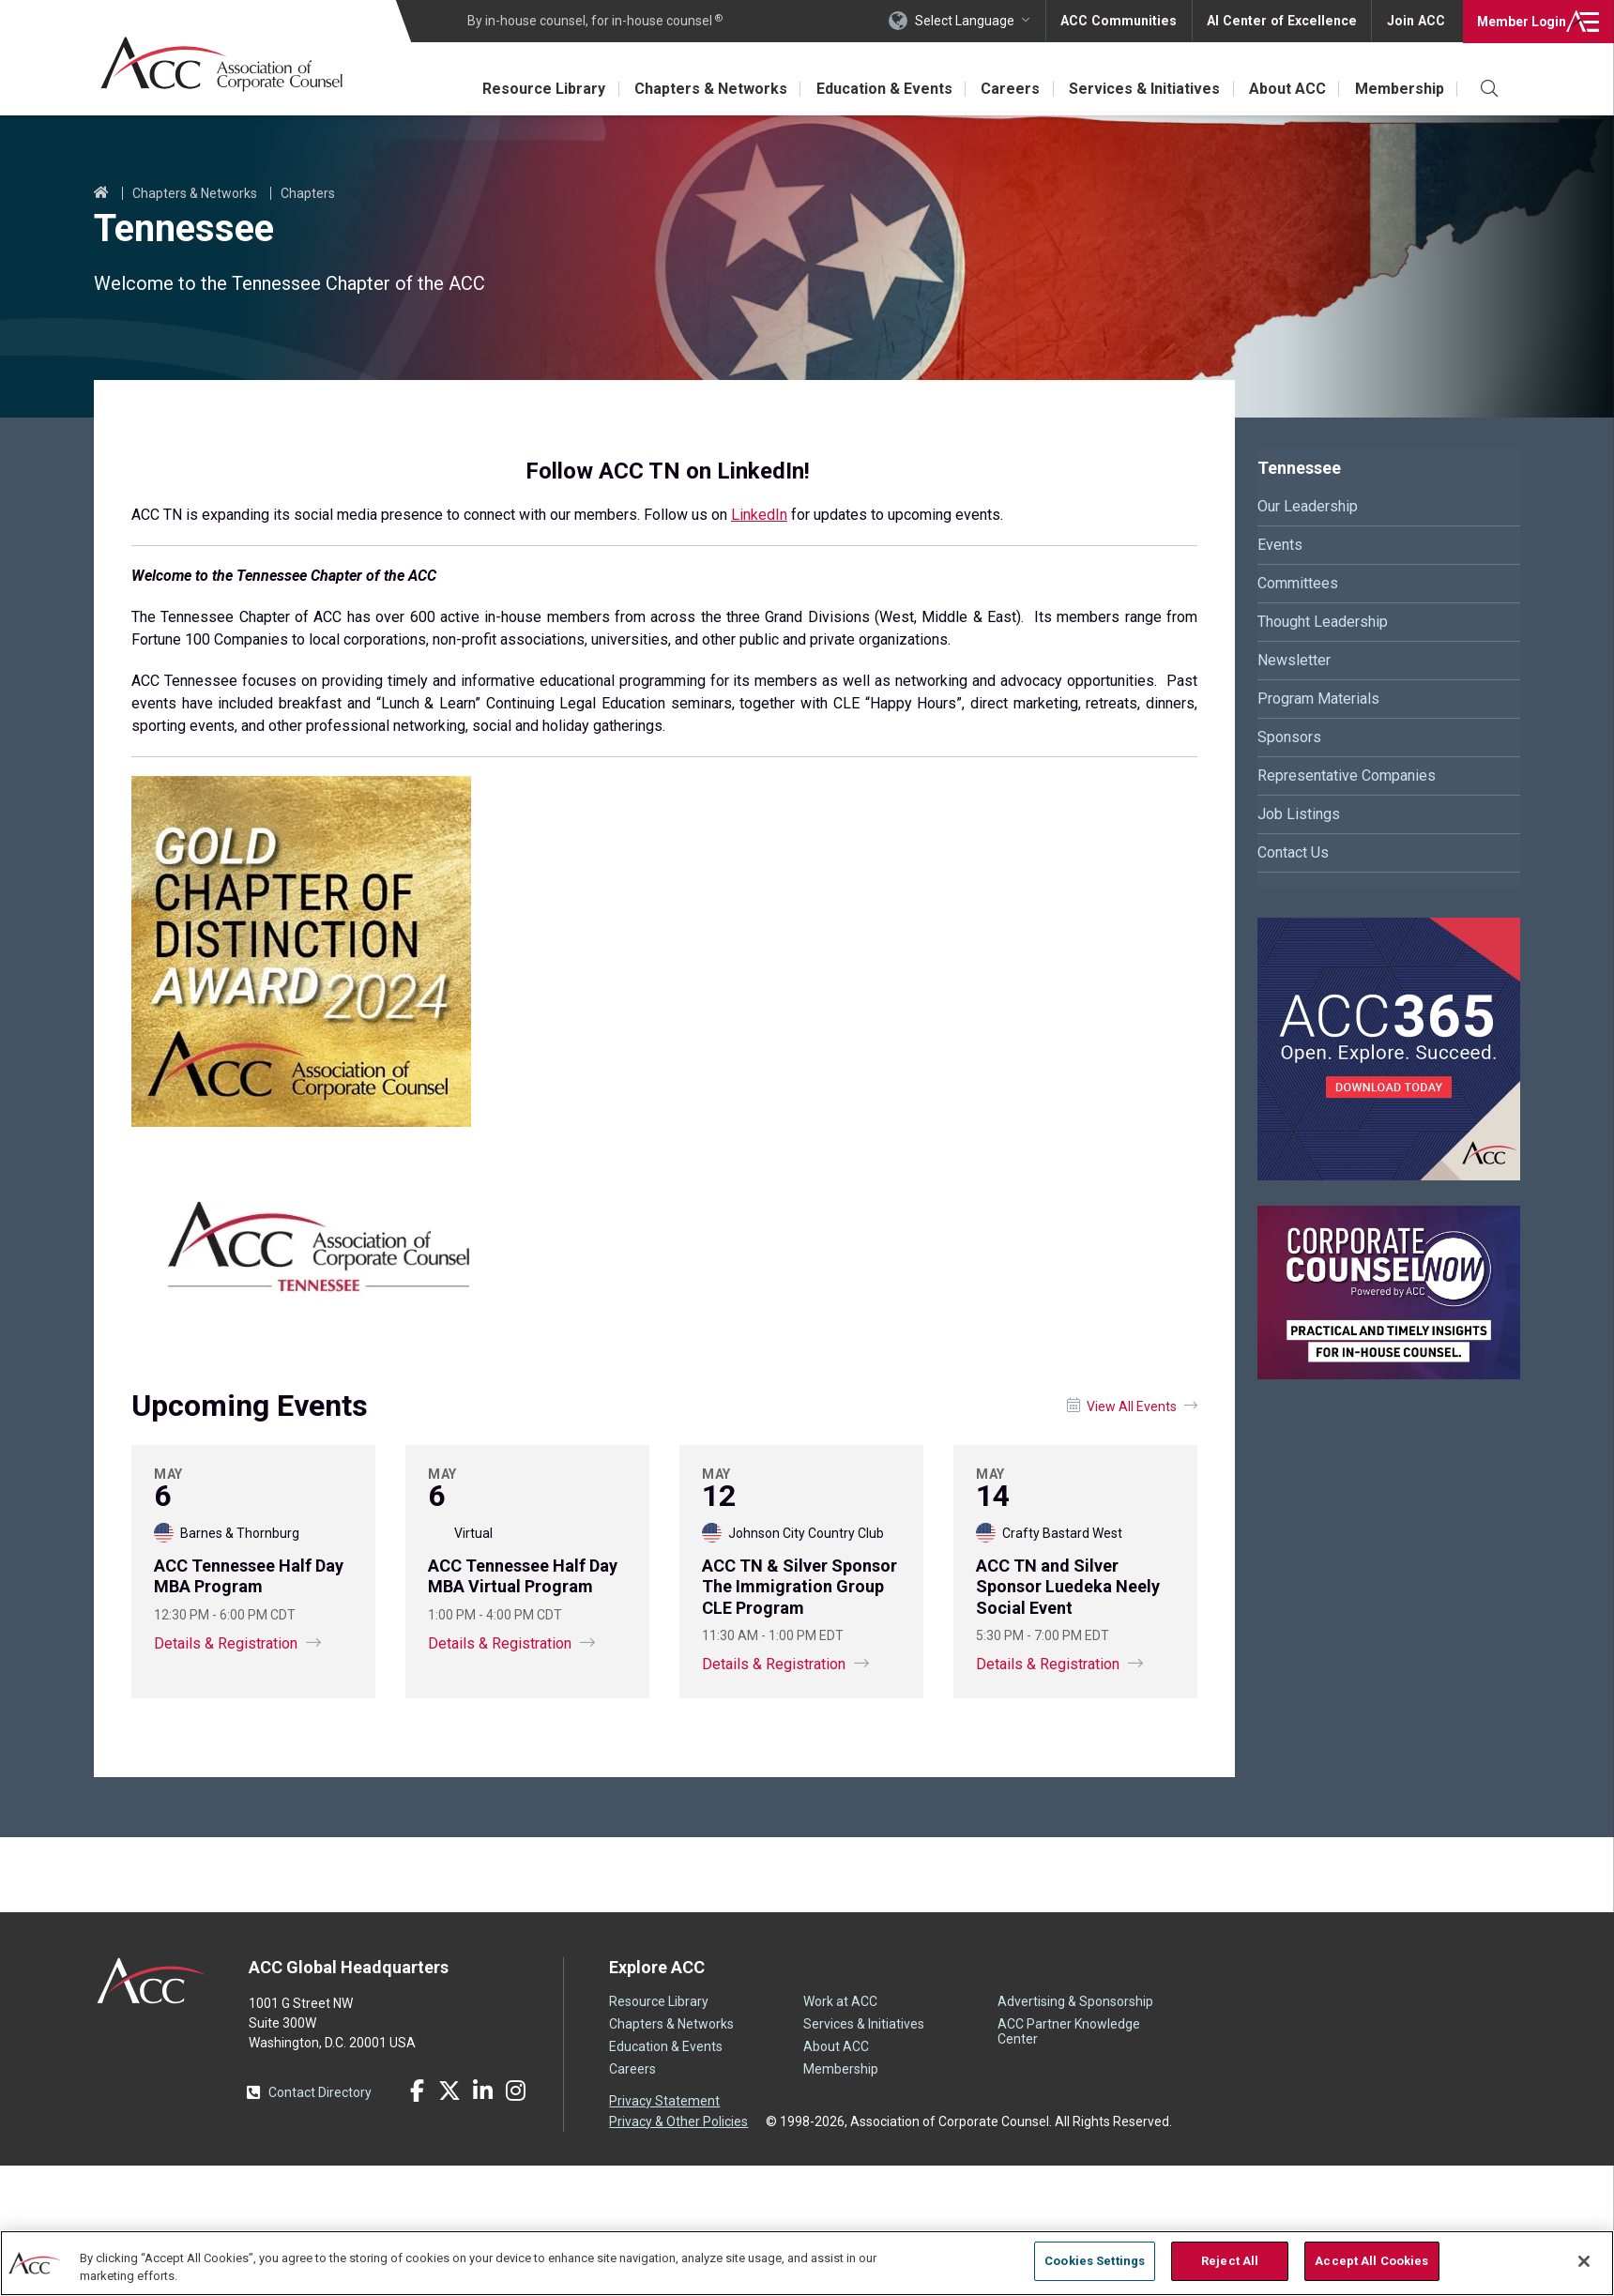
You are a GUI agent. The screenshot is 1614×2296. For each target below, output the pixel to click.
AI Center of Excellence (1284, 20)
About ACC (1286, 89)
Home (101, 193)
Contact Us (1293, 852)
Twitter (449, 2091)
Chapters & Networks (706, 89)
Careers (1008, 89)
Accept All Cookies (1371, 2261)
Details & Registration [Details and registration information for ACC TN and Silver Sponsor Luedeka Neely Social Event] (1047, 1664)
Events (1279, 545)
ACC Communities (1125, 20)
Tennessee (1299, 468)
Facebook (417, 2091)
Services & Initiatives (1142, 89)
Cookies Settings (1094, 2261)
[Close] (1584, 2261)
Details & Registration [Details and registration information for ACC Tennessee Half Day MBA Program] (225, 1643)
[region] (807, 2262)
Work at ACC (840, 2001)
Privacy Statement (664, 2100)
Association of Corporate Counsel (223, 64)
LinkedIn (759, 515)
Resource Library (539, 89)
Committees (1297, 583)
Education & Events (881, 89)
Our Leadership (1307, 506)
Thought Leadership (1322, 622)
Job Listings (1298, 814)
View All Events (1132, 1406)
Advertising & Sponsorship (1075, 2001)
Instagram (515, 2091)
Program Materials (1318, 698)
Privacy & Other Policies (678, 2120)
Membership (1399, 89)
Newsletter (1294, 660)
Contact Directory (320, 2092)
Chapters (308, 193)
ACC (152, 1980)
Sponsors (1289, 737)
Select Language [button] (972, 20)
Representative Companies (1346, 775)
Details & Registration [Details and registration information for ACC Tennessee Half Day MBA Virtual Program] (499, 1643)
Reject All (1229, 2261)
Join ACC (1415, 20)
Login (1519, 20)
